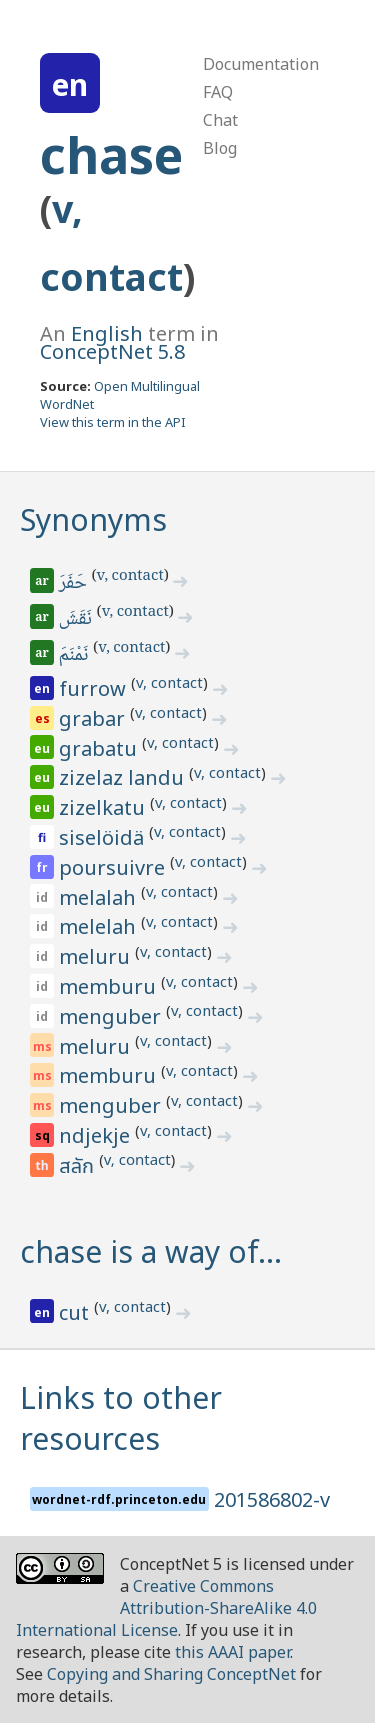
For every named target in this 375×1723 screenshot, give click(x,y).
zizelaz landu (124, 777)
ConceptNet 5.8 (112, 351)
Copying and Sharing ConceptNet (171, 1674)
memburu (110, 986)
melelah (100, 926)
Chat (220, 120)
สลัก (79, 1167)
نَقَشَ (77, 620)
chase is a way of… (151, 1251)
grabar (94, 718)
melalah (100, 897)
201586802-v (272, 1499)
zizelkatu (104, 807)
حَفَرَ (74, 584)
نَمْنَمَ (75, 656)
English (107, 333)
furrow (95, 688)
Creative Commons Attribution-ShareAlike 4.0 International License (166, 1608)
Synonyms (93, 519)
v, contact (130, 577)
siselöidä (104, 837)
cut (76, 1312)
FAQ (218, 92)
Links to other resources (121, 1418)
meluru (97, 956)
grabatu (100, 748)
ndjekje (97, 1135)
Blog (220, 148)
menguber (112, 1016)
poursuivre (114, 867)
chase (111, 155)
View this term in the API (113, 422)
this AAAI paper (232, 1652)
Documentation (261, 64)
